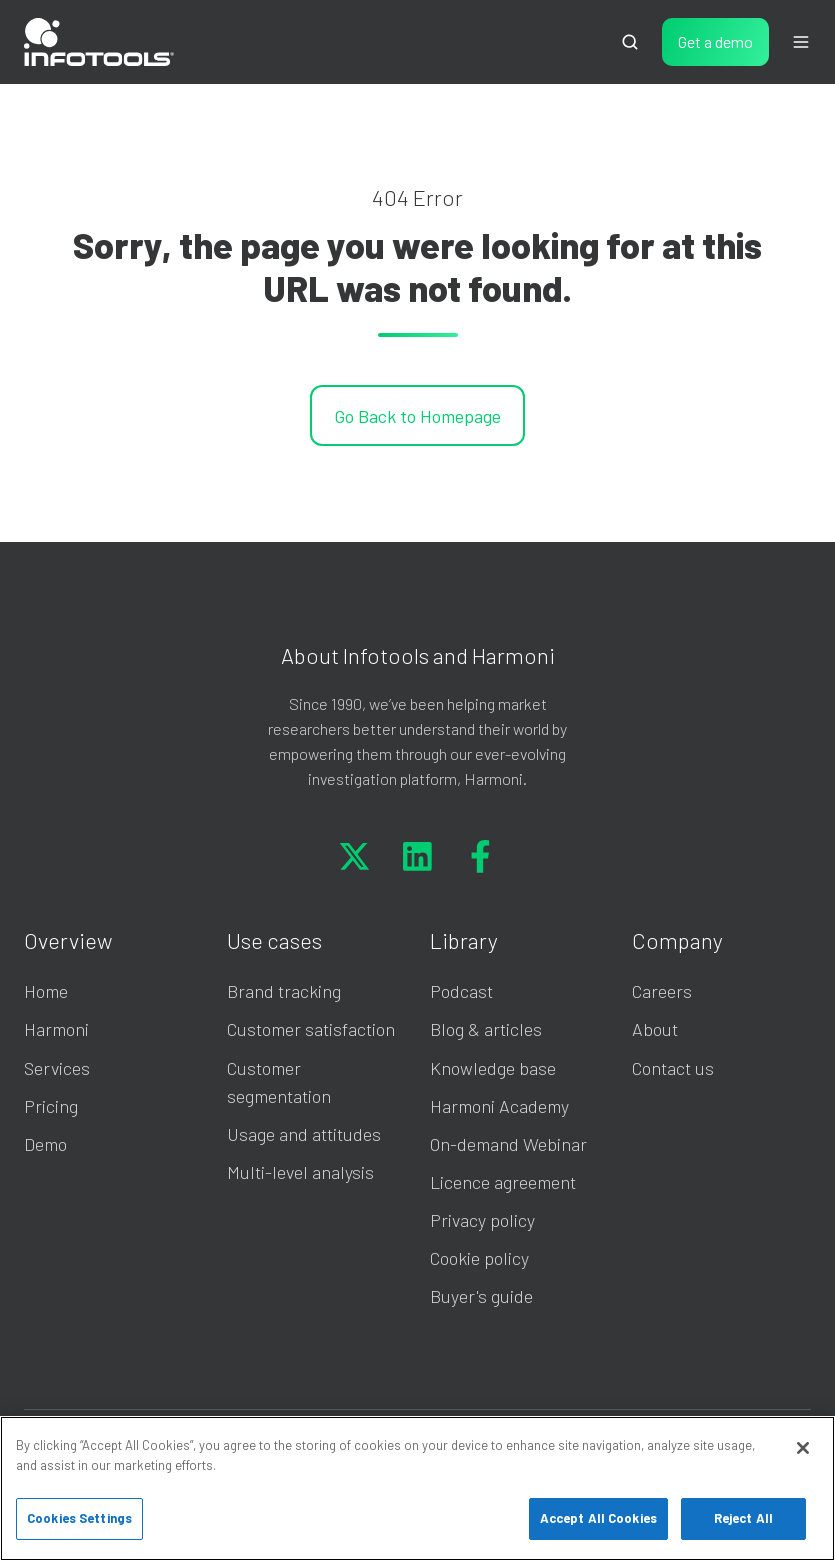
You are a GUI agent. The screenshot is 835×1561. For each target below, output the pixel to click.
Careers (662, 991)
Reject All (743, 1518)
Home (46, 991)
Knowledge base (493, 1068)
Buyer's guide (481, 1296)
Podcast (461, 991)
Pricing (51, 1106)
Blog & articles (486, 1029)
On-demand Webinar (508, 1144)
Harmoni (56, 1029)
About (655, 1029)
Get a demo (715, 41)
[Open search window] (630, 42)
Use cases (274, 940)
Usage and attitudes (304, 1134)
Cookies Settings (79, 1518)
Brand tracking (284, 991)
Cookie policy (479, 1258)
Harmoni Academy (499, 1106)
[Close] (803, 1448)
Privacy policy (482, 1220)
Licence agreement (503, 1182)
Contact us (673, 1068)
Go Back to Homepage (417, 416)
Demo (45, 1144)
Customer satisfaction (311, 1029)
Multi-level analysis (300, 1172)
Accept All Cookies (598, 1518)
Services (57, 1068)
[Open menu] (801, 42)
